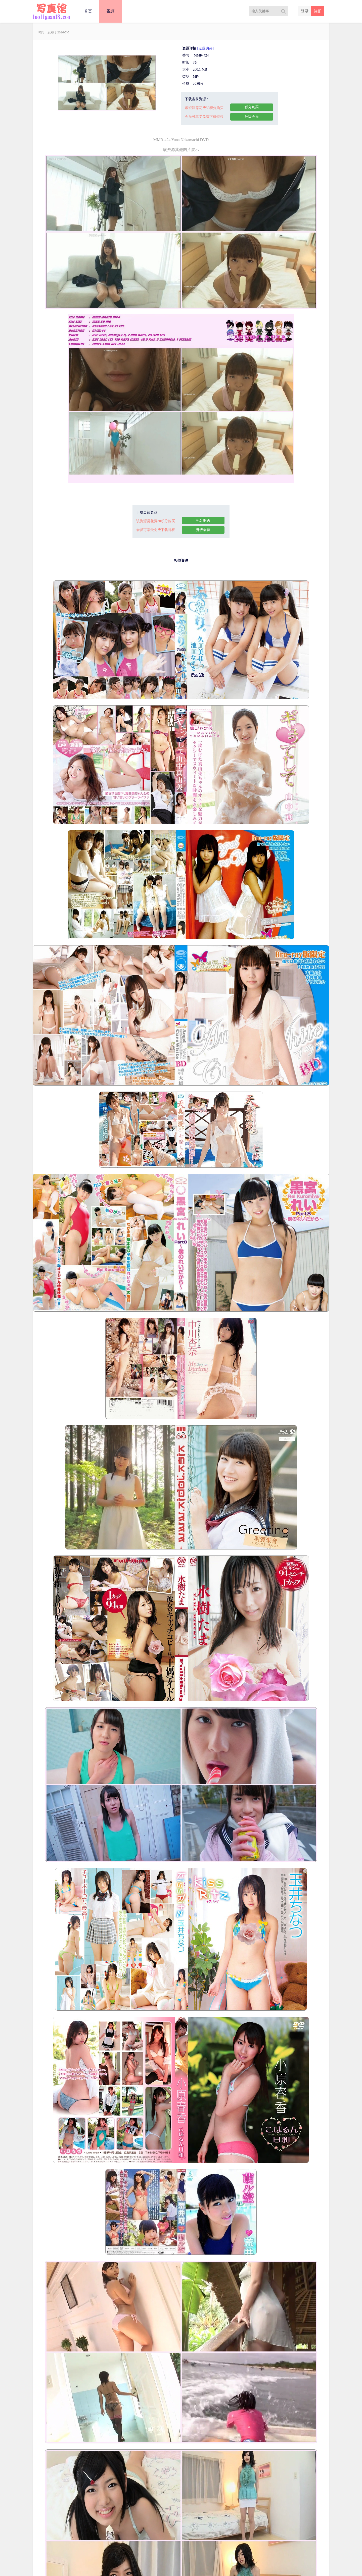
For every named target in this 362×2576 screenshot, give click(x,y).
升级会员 (252, 117)
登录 (305, 11)
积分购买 (252, 107)
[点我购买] (205, 48)
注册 (318, 11)
